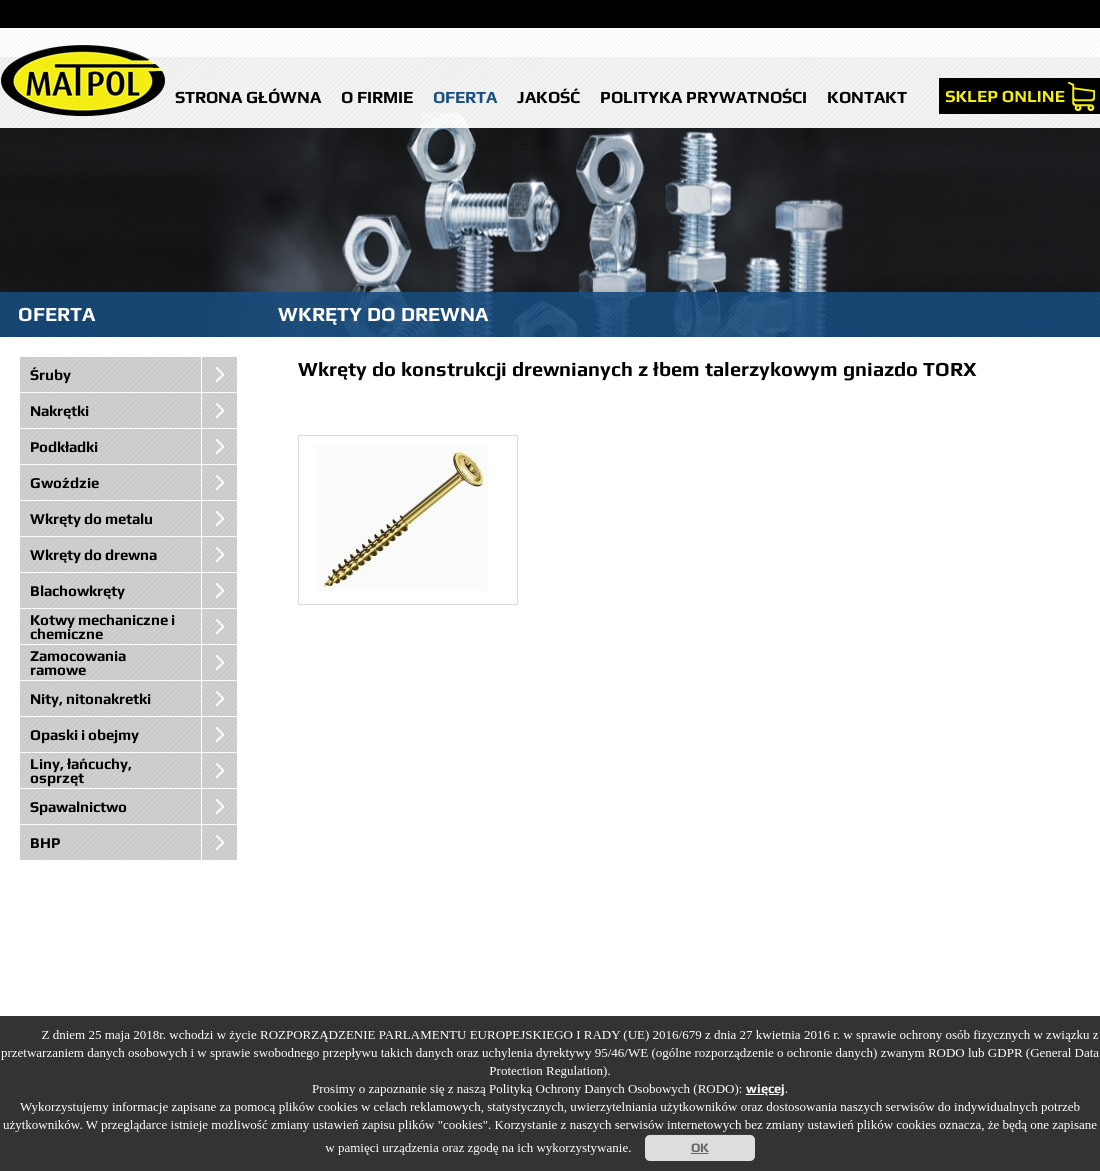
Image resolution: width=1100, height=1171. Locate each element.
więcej (765, 1088)
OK (700, 1147)
